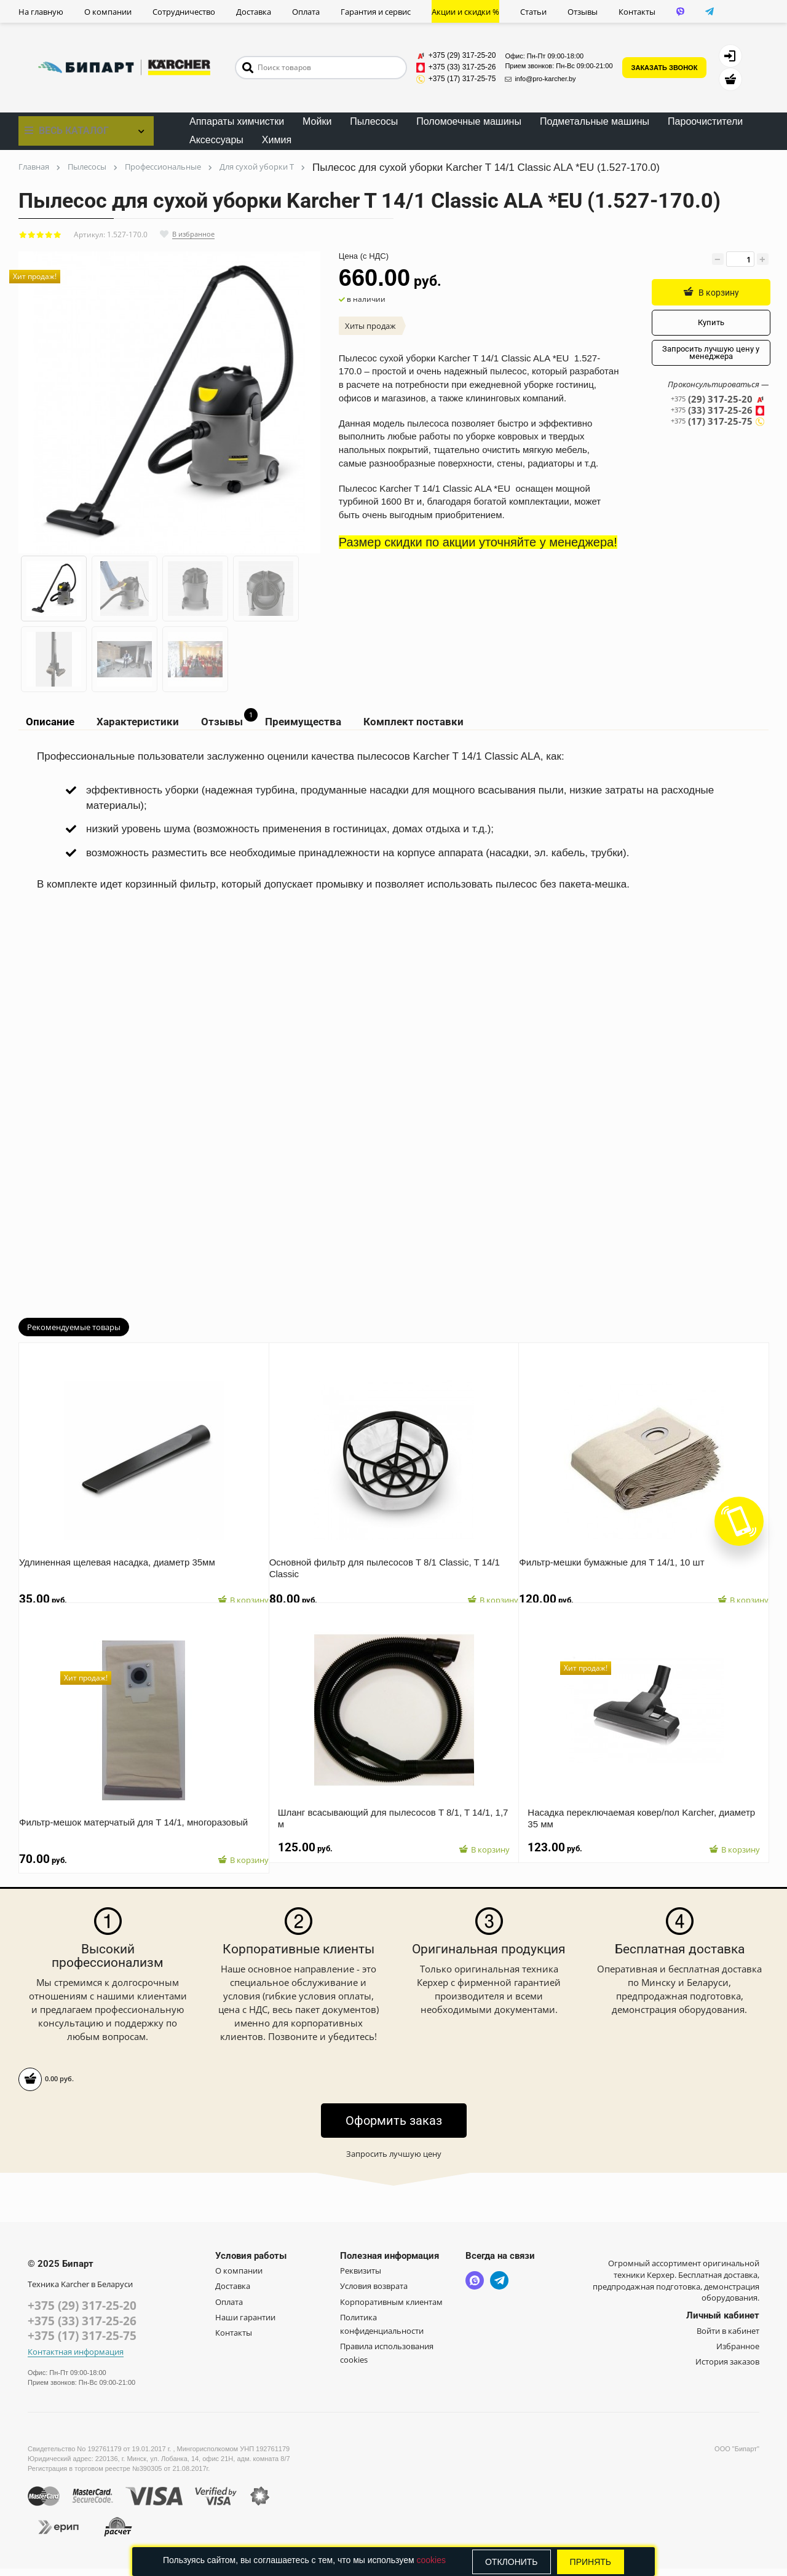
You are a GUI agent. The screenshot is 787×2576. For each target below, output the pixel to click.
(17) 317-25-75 (718, 422)
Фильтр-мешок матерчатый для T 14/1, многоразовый (142, 1818)
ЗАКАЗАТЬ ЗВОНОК (664, 67)
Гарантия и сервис (376, 11)
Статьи (533, 11)
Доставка (253, 11)
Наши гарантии (245, 2322)
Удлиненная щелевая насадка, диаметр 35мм (126, 1558)
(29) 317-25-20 (718, 400)
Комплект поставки (405, 724)
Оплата (306, 11)
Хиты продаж (370, 325)
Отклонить (511, 2562)
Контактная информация (76, 2359)
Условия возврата (374, 2292)
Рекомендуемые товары (74, 1332)
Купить (709, 323)
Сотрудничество (183, 11)
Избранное (737, 2352)
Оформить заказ (394, 2126)
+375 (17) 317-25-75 (82, 2343)
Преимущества (296, 724)
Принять (590, 2562)
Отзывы (583, 11)
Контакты (637, 11)
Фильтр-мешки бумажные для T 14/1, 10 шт (620, 1558)
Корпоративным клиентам (391, 2307)
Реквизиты (360, 2276)
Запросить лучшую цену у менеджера (708, 353)
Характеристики (133, 724)
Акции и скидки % (465, 11)
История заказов (727, 2367)
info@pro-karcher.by (540, 78)
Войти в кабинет (728, 2336)
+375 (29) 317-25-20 (82, 2312)
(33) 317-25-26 (718, 411)
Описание (47, 724)
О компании (108, 11)
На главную (40, 11)
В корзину (708, 292)
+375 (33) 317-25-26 (82, 2328)
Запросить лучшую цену (393, 2159)
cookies (430, 2560)
